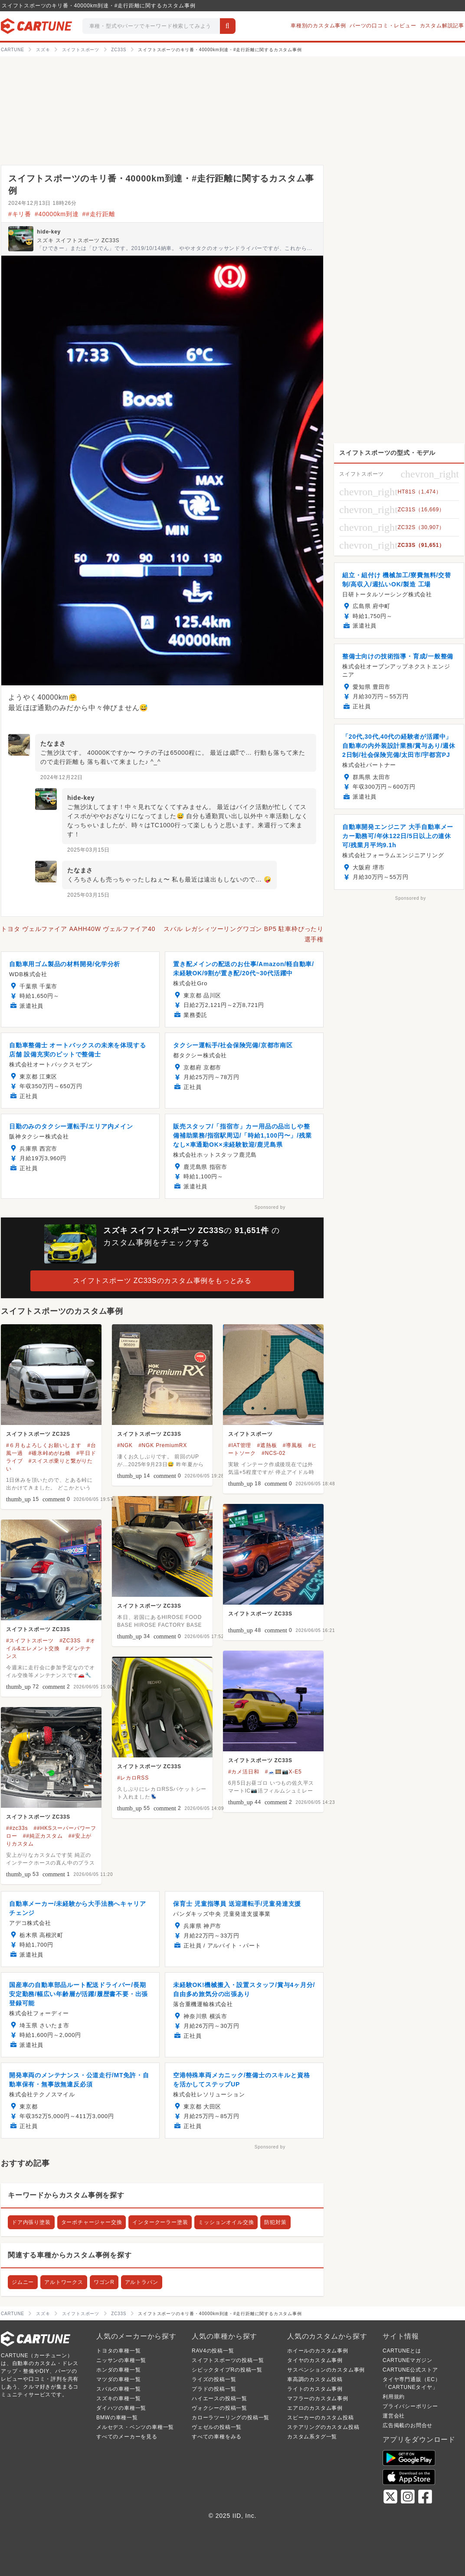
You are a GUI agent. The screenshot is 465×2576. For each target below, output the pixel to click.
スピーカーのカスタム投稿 (320, 2418)
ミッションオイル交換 (226, 2222)
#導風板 (293, 1445)
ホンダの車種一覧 (118, 2370)
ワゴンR (104, 2282)
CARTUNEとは (402, 2351)
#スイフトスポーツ (30, 1641)
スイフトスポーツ (250, 1434)
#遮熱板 (267, 1445)
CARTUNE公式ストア (410, 2370)
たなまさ (53, 743)
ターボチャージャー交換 (91, 2222)
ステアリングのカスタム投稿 (323, 2427)
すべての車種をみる (217, 2437)
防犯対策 (275, 2222)
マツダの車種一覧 (118, 2379)
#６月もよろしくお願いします (44, 1445)
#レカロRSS (133, 1778)
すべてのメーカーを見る (126, 2437)
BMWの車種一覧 (117, 2418)
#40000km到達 (57, 214)
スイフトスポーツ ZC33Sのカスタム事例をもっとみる (162, 1280)
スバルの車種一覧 (118, 2389)
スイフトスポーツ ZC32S (38, 1434)
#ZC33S (70, 1641)
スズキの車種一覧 (118, 2398)
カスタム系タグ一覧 (312, 2437)
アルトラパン (141, 2282)
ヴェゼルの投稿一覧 (217, 2427)
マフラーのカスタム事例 (317, 2398)
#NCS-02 (273, 1453)
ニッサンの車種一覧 (121, 2360)
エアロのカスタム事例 (315, 2408)
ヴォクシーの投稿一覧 (219, 2408)
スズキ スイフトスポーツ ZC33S (78, 240)
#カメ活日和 (243, 1772)
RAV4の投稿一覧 (213, 2351)
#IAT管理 (239, 1445)
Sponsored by (270, 1207)
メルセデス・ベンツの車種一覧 (135, 2427)
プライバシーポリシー (410, 2406)
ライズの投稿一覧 (214, 2379)
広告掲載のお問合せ (407, 2425)
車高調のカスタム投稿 (315, 2379)
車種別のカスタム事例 (318, 26)
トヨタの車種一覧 (118, 2351)
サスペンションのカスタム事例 (326, 2370)
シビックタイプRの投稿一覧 (227, 2370)
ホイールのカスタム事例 (317, 2351)
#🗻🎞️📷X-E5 (283, 1772)
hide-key (49, 232)
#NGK (125, 1445)
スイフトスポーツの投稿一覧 (228, 2360)
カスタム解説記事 (442, 26)
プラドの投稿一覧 (214, 2389)
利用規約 (394, 2397)
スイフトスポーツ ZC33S (149, 1434)
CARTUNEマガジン (407, 2360)
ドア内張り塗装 (31, 2222)
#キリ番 (19, 214)
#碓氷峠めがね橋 (50, 1453)
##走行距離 (98, 214)
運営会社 (394, 2416)
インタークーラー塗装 (160, 2222)
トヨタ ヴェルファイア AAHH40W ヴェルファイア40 (78, 928)
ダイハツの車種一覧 (121, 2408)
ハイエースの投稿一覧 (219, 2398)
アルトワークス (63, 2282)
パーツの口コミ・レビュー (383, 26)
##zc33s (17, 1828)
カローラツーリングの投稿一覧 (230, 2418)
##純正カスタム (43, 1836)
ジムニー (23, 2282)
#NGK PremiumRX (162, 1445)
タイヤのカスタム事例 (315, 2360)
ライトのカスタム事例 (315, 2389)
